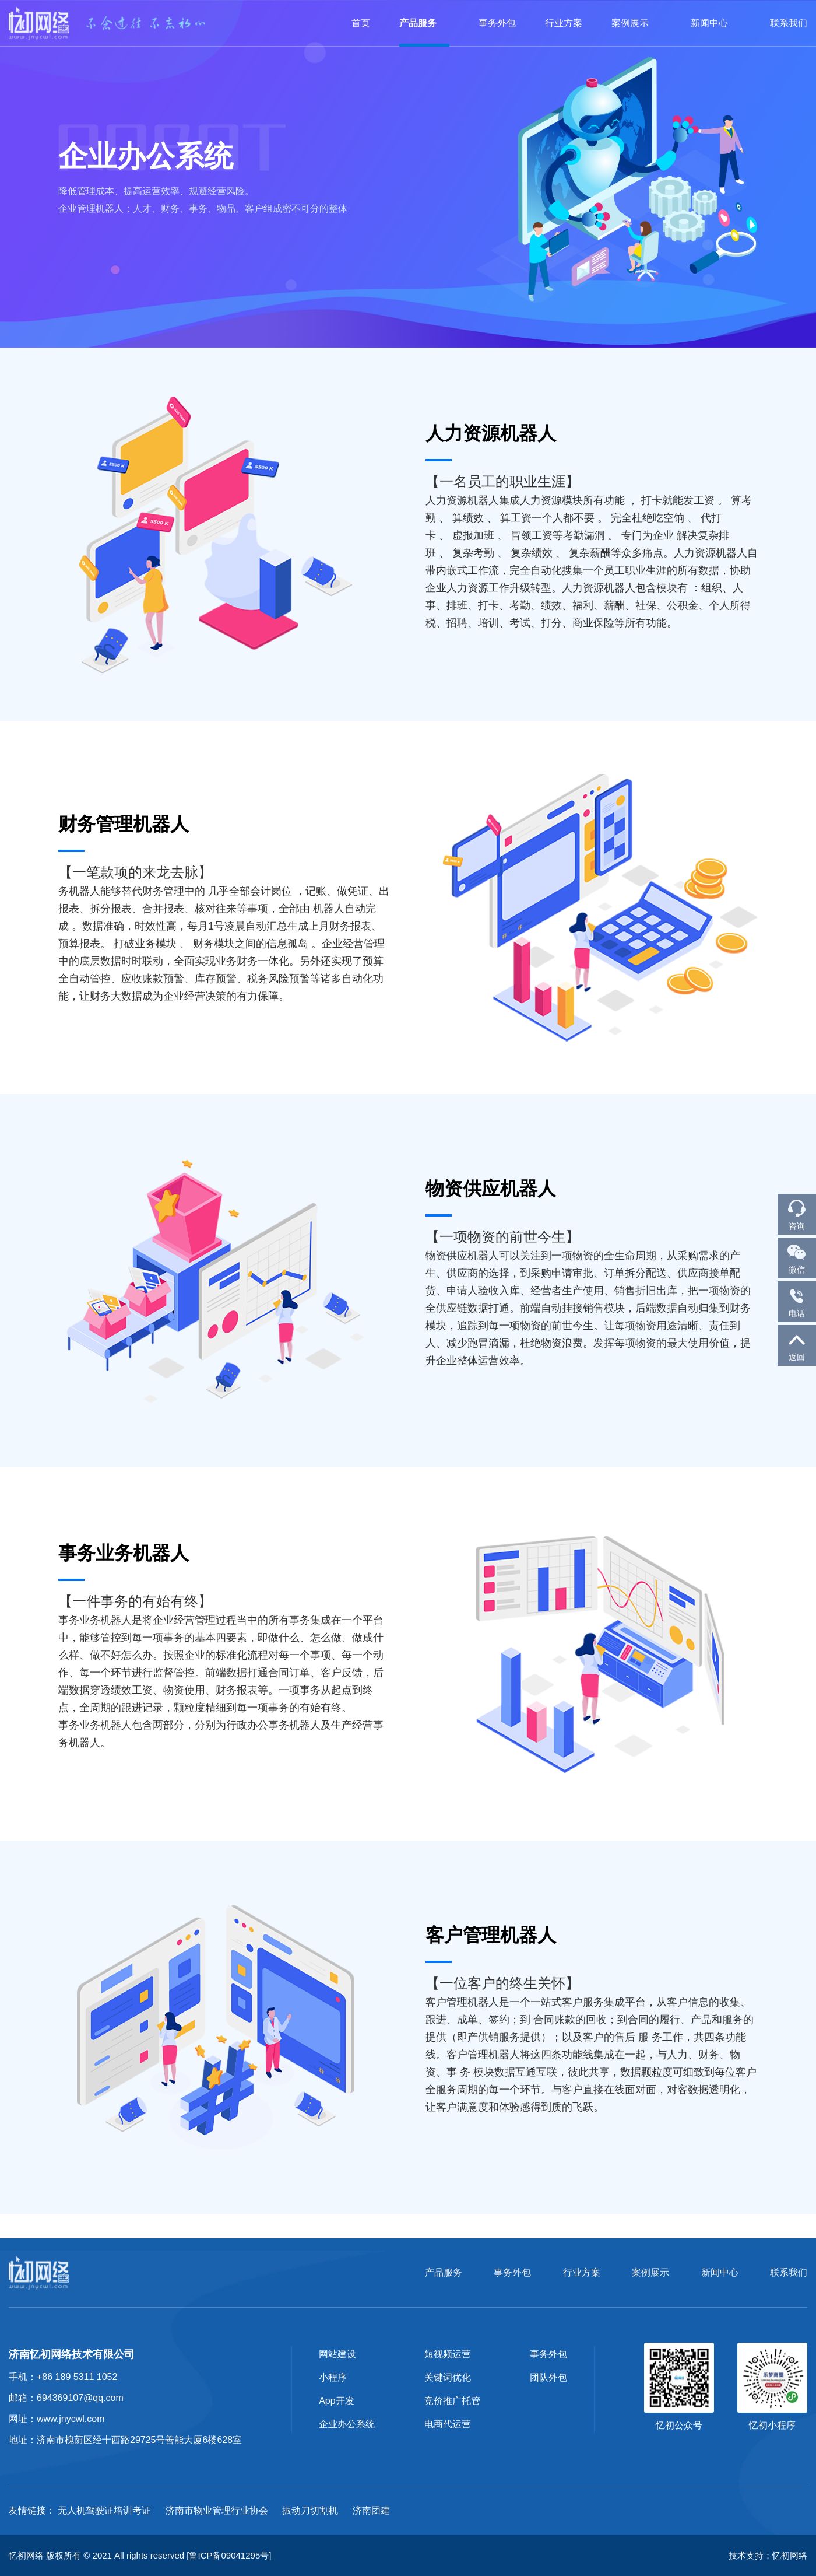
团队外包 (548, 2377)
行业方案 (563, 23)
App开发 (336, 2401)
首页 (360, 23)
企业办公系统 (347, 2424)
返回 (796, 1345)
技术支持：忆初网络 (768, 2555)
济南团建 (371, 2510)
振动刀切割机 (310, 2510)
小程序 (333, 2377)
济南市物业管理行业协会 (217, 2510)
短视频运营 (447, 2354)
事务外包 (497, 23)
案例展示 (636, 23)
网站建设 (337, 2354)
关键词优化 (447, 2377)
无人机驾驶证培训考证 (104, 2510)
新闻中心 (716, 23)
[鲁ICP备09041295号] (229, 2555)
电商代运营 (447, 2424)
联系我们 (788, 23)
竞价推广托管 (452, 2401)
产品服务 (424, 23)
